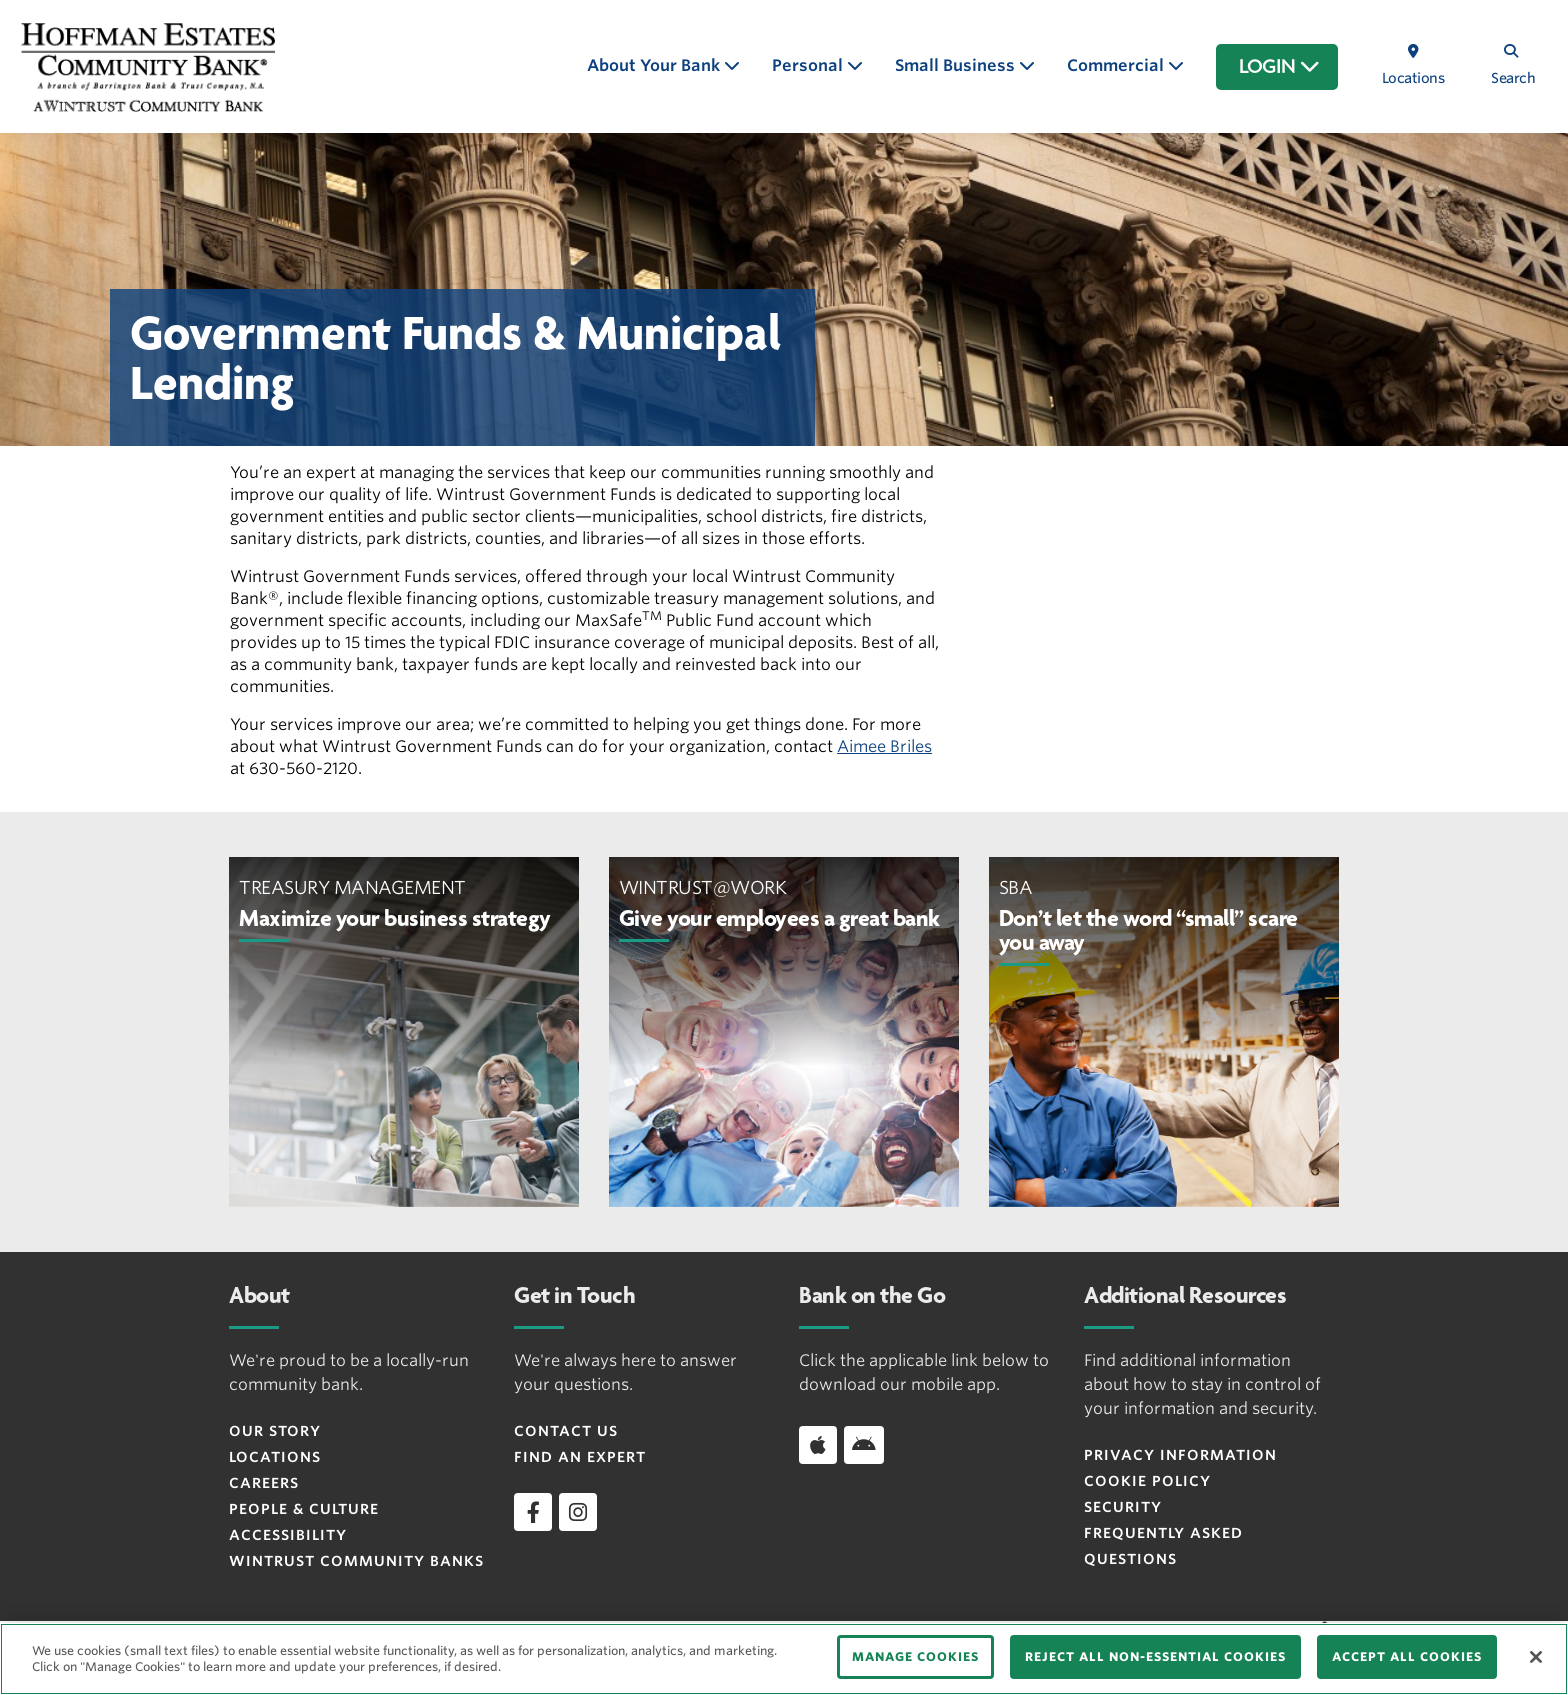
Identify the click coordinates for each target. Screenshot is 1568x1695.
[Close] (1536, 1657)
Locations (275, 1457)
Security (1123, 1507)
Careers (264, 1483)
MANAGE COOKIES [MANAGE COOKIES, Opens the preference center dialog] (915, 1656)
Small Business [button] (957, 65)
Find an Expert (580, 1457)
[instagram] (578, 1512)
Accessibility (288, 1535)
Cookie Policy (1147, 1481)
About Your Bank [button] (655, 65)
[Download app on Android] (864, 1445)
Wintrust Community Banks (356, 1561)
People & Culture (304, 1509)
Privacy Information (1180, 1455)
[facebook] (533, 1512)
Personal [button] (809, 65)
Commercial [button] (1117, 65)
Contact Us (566, 1431)
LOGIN (1279, 67)
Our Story (275, 1431)
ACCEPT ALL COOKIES (1407, 1656)
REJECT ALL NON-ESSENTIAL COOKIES (1155, 1656)
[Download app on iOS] (818, 1445)
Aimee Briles (884, 746)
